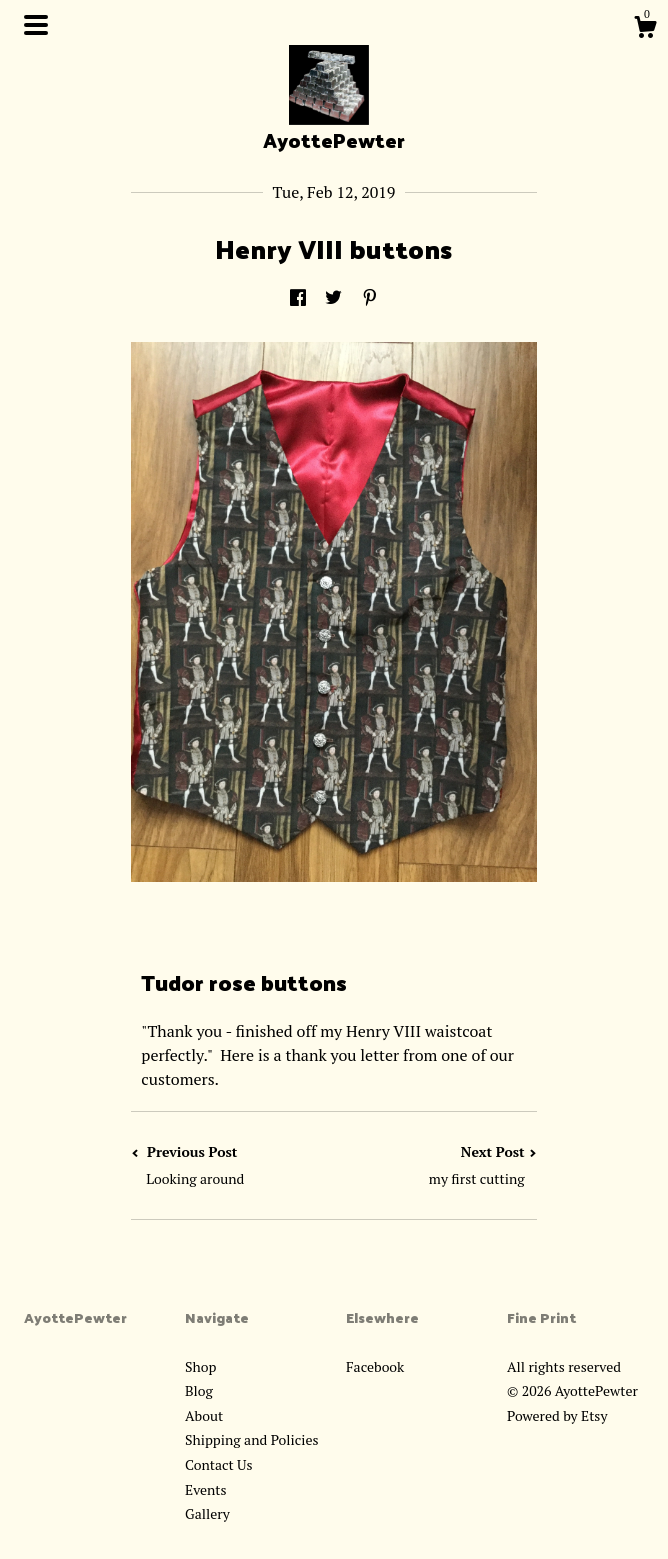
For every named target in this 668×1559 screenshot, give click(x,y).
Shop (200, 1366)
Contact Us (219, 1464)
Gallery (207, 1513)
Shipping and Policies (252, 1439)
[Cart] (645, 30)
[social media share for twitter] (333, 298)
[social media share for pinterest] (370, 298)
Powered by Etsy (557, 1415)
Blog (199, 1390)
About (204, 1415)
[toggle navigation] (36, 25)
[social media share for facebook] (298, 298)
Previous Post (232, 1165)
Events (206, 1489)
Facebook (375, 1366)
